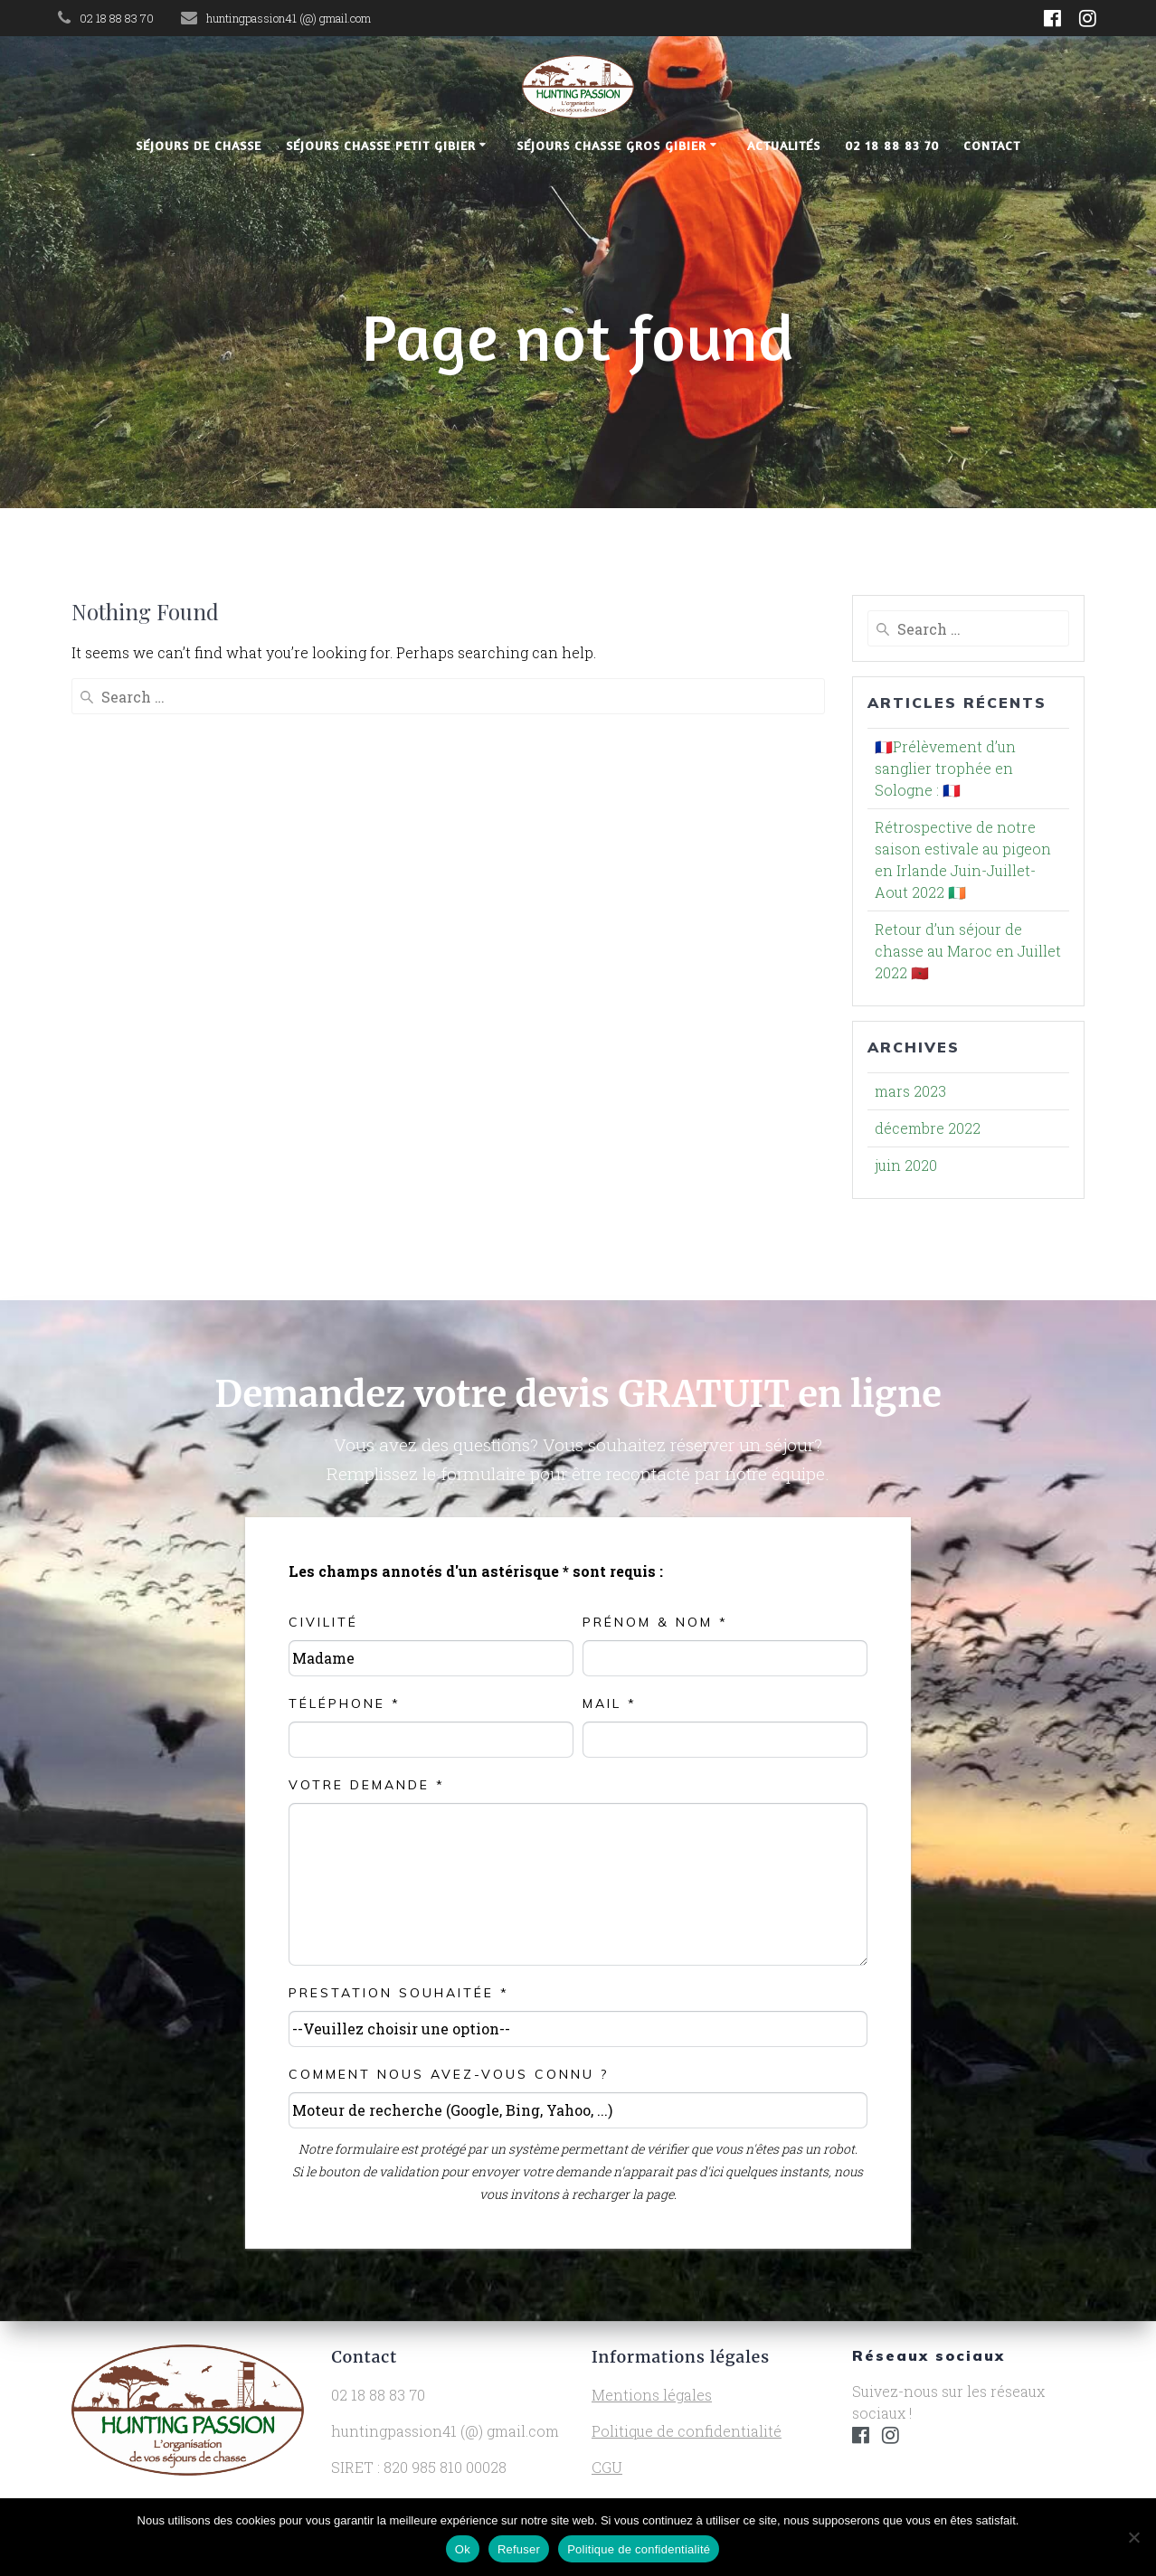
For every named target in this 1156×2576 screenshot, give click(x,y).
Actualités (783, 145)
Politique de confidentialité (687, 2430)
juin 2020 (906, 1165)
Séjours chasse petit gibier (381, 145)
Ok (462, 2549)
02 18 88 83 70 (892, 145)
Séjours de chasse (198, 145)
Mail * (610, 1703)
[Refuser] (1133, 2537)
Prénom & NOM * (655, 1622)
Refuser (518, 2549)
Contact (991, 145)
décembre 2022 (928, 1127)
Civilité (323, 1622)
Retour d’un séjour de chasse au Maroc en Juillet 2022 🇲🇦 (968, 951)
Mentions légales (652, 2394)
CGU (607, 2467)
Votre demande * (367, 1785)
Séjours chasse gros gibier (611, 145)
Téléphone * (345, 1703)
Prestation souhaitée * (399, 1993)
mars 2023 (910, 1090)
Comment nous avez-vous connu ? (449, 2074)
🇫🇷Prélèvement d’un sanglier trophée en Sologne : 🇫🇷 (945, 768)
